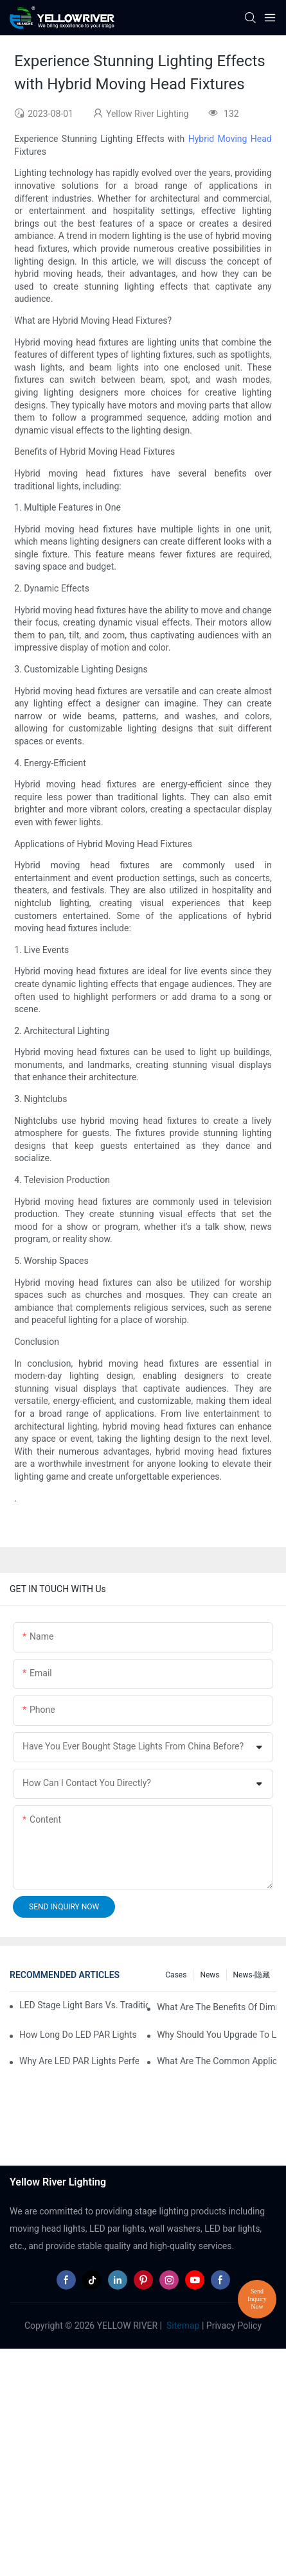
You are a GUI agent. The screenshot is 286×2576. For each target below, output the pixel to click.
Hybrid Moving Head (230, 139)
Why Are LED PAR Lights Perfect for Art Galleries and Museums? (79, 2061)
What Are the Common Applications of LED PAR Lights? (216, 2061)
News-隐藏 (251, 1974)
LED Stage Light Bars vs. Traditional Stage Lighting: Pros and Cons (83, 2005)
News (209, 1974)
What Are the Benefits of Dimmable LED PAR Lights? (216, 2007)
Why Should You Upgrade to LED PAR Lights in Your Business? (216, 2034)
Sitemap (182, 2325)
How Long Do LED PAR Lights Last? (79, 2034)
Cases (175, 1974)
